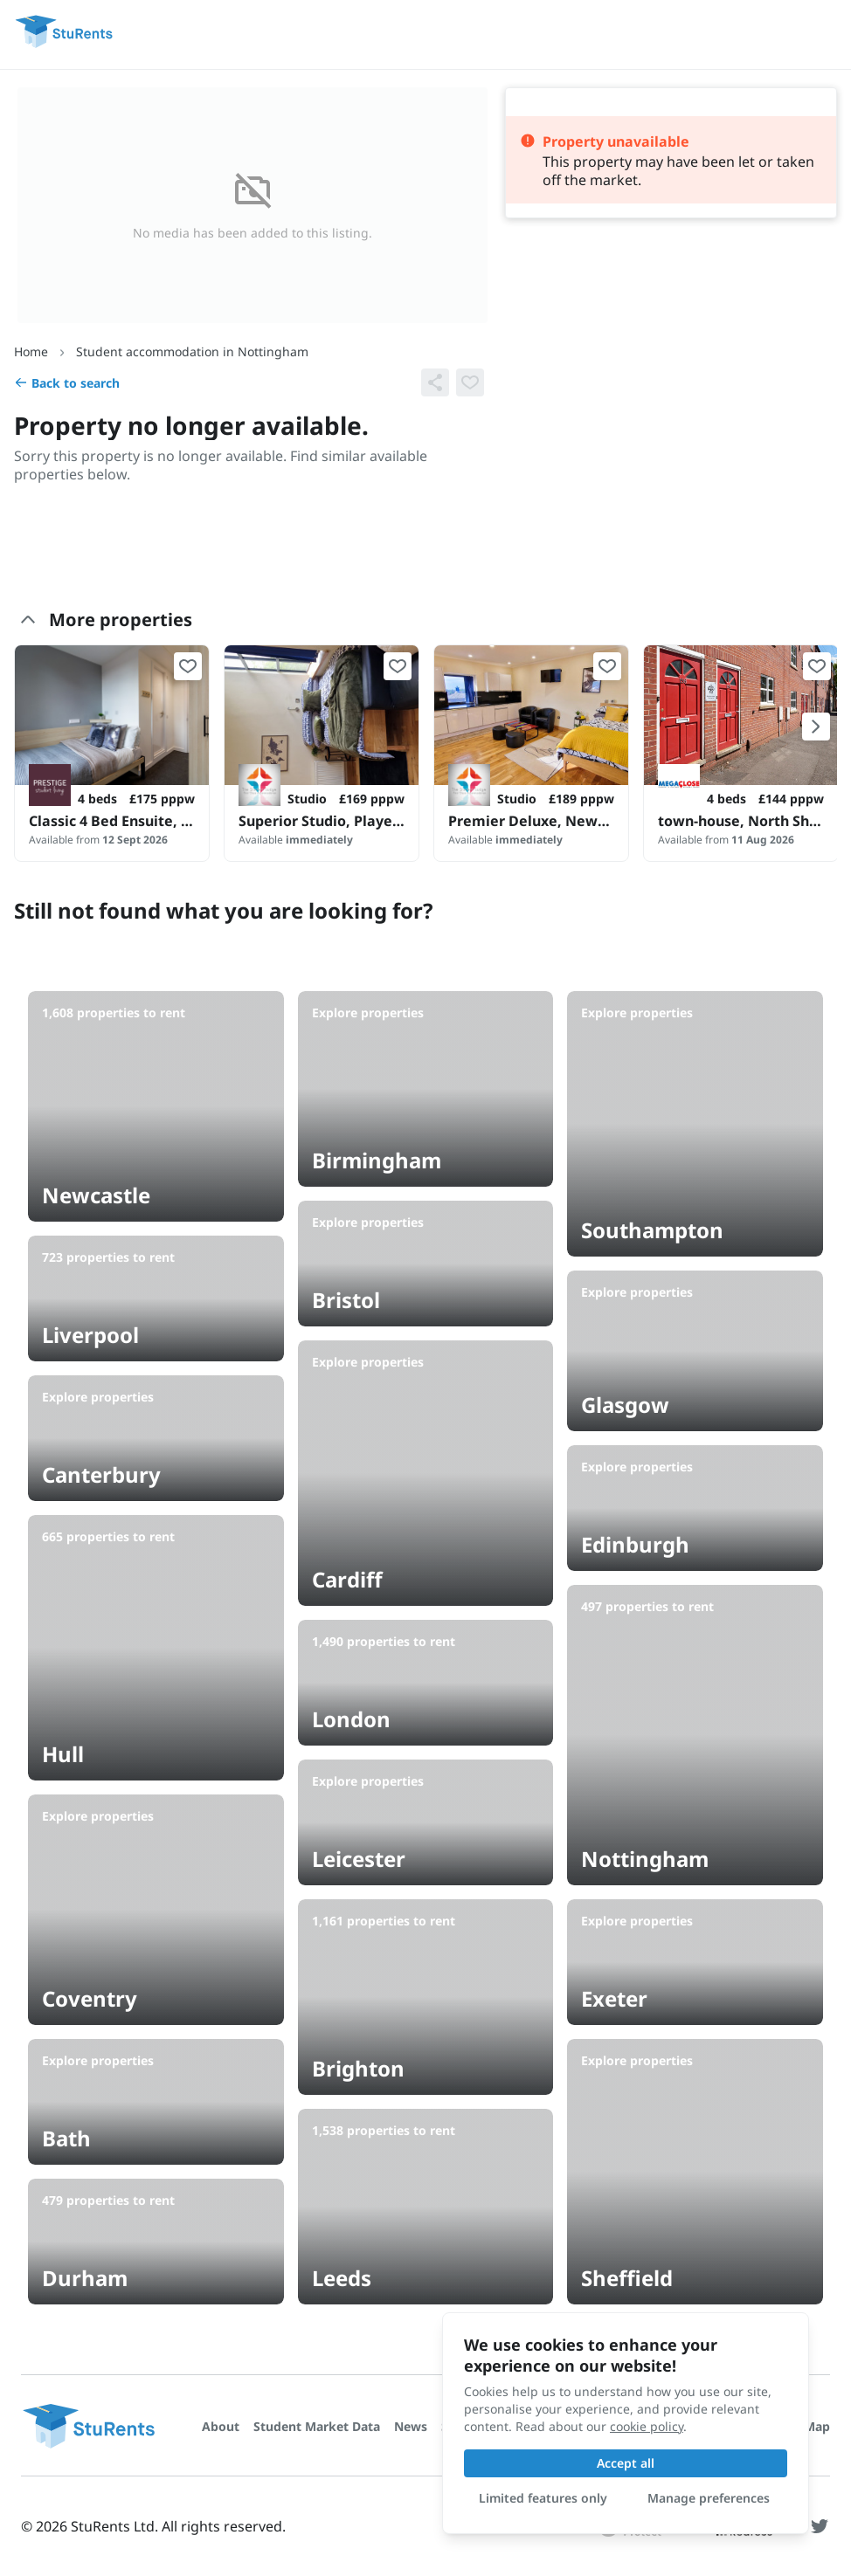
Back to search (67, 383)
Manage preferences (708, 2498)
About (220, 2426)
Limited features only (543, 2498)
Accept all (625, 2463)
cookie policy (646, 2426)
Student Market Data (316, 2426)
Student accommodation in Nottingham (192, 351)
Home (31, 351)
